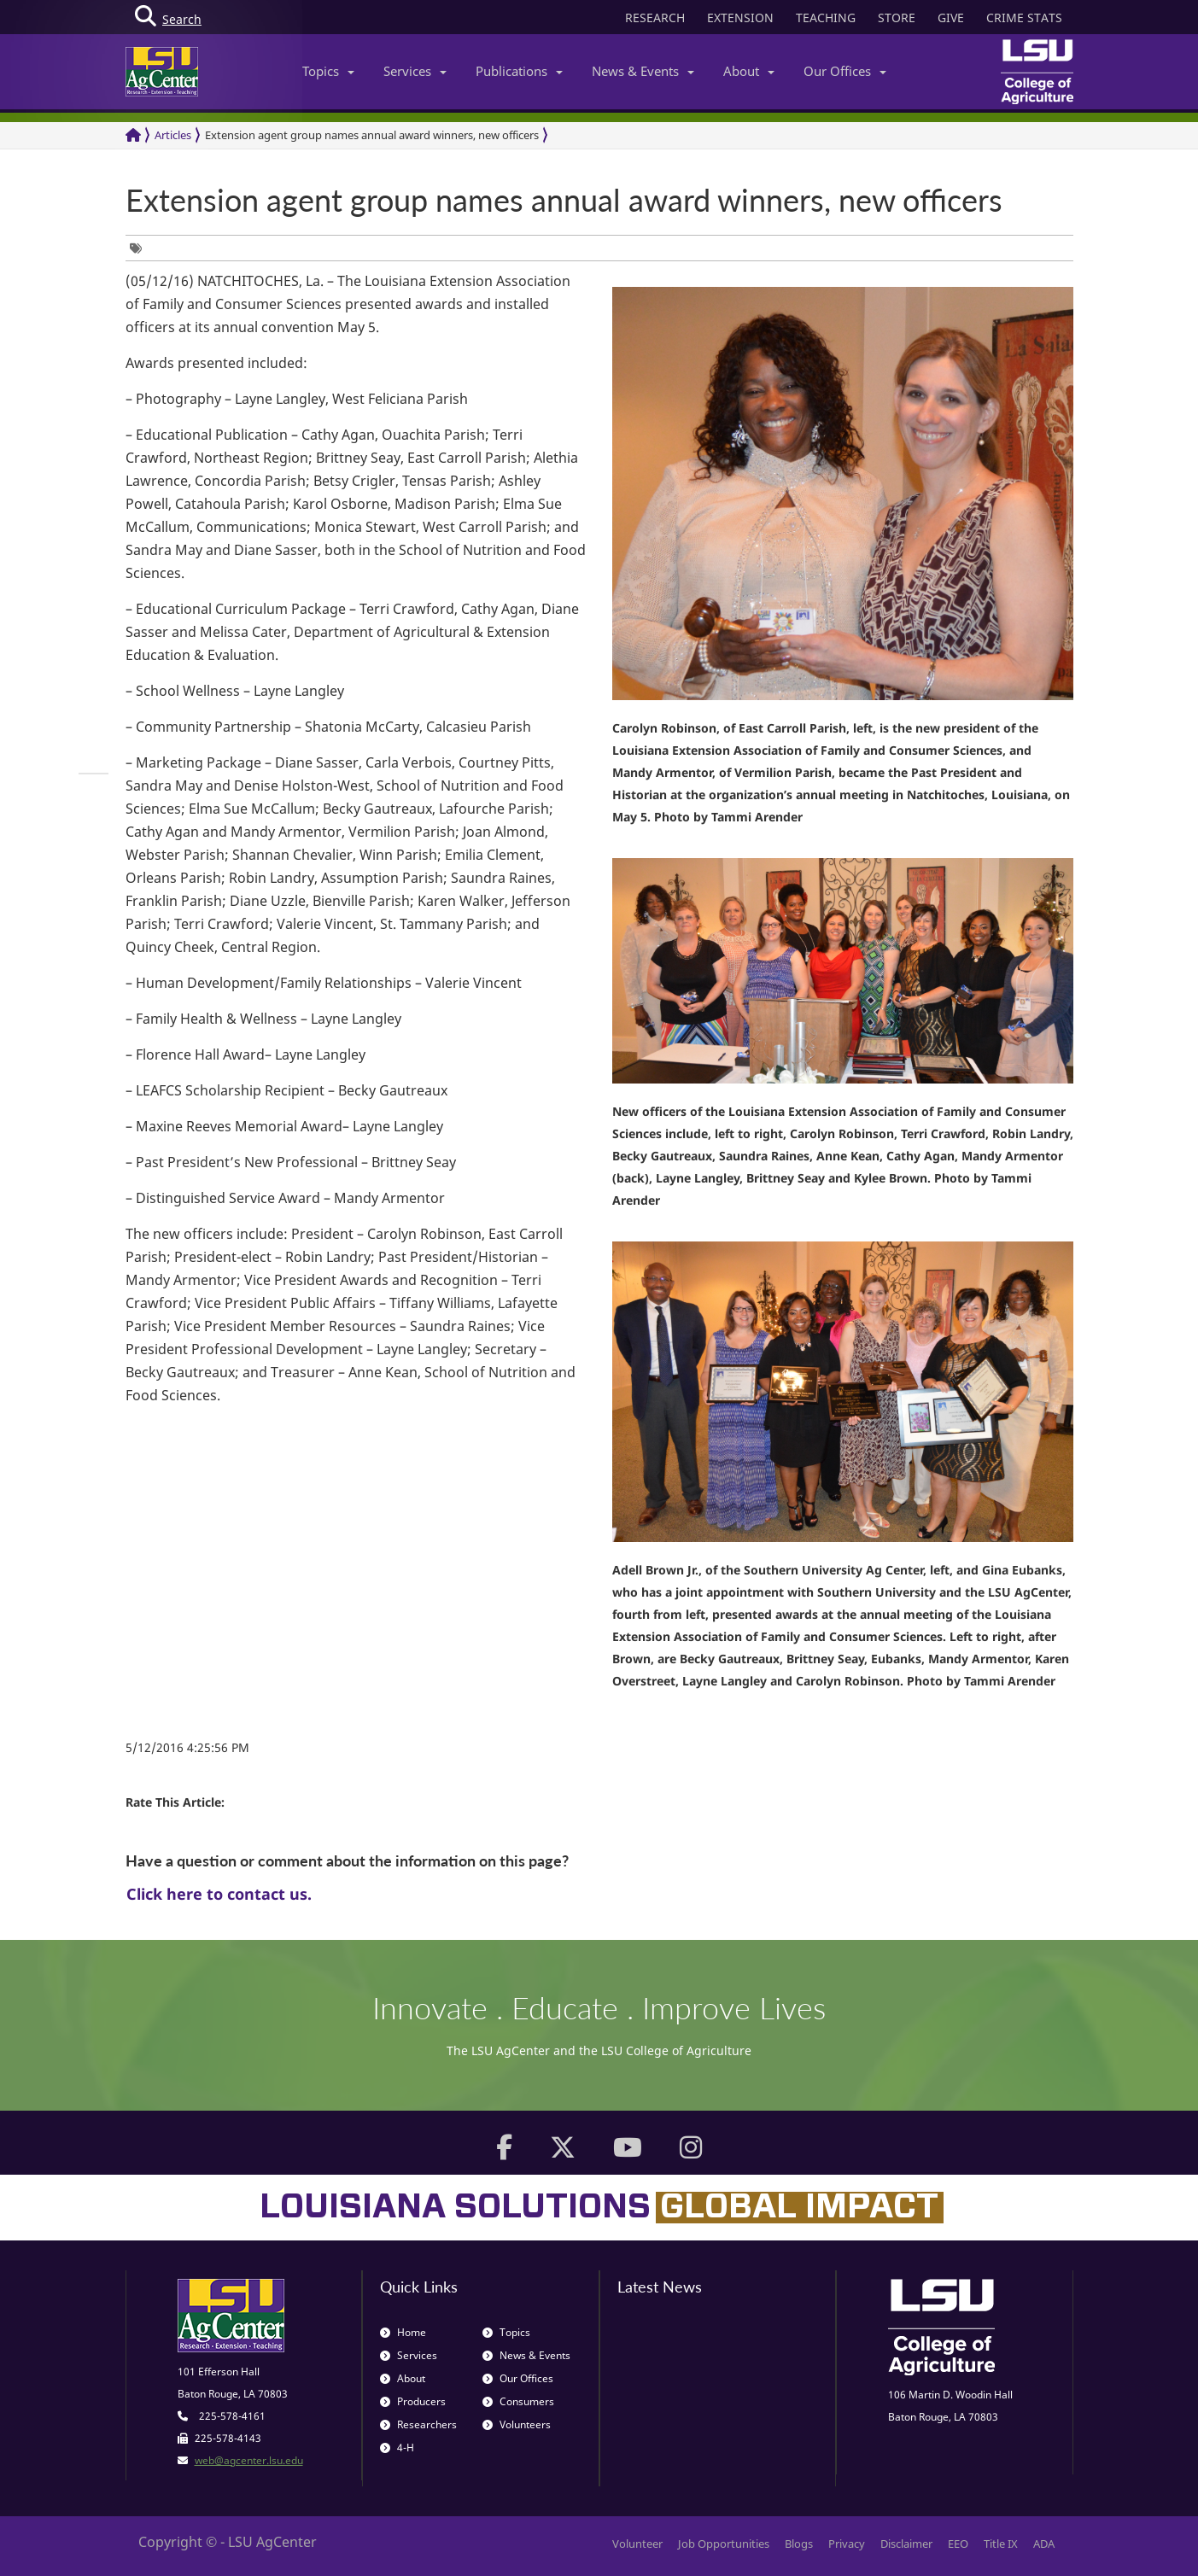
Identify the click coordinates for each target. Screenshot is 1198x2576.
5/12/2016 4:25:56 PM (187, 1747)
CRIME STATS (1024, 17)
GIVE (951, 17)
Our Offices (845, 70)
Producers (413, 2401)
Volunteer (637, 2543)
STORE (896, 17)
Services (415, 70)
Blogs (799, 2543)
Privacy (846, 2543)
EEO (958, 2543)
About (748, 70)
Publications (519, 70)
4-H (397, 2447)
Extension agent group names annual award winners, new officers (372, 135)
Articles (173, 135)
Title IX (1001, 2543)
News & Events (643, 70)
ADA (1044, 2543)
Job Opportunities (723, 2543)
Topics (328, 70)
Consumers (518, 2401)
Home (403, 2332)
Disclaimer (906, 2543)
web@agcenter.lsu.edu (249, 2460)
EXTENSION (740, 17)
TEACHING (826, 17)
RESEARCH (655, 17)
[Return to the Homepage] (133, 135)
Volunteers (516, 2424)
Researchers (418, 2424)
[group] (140, 248)
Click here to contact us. (219, 1894)
